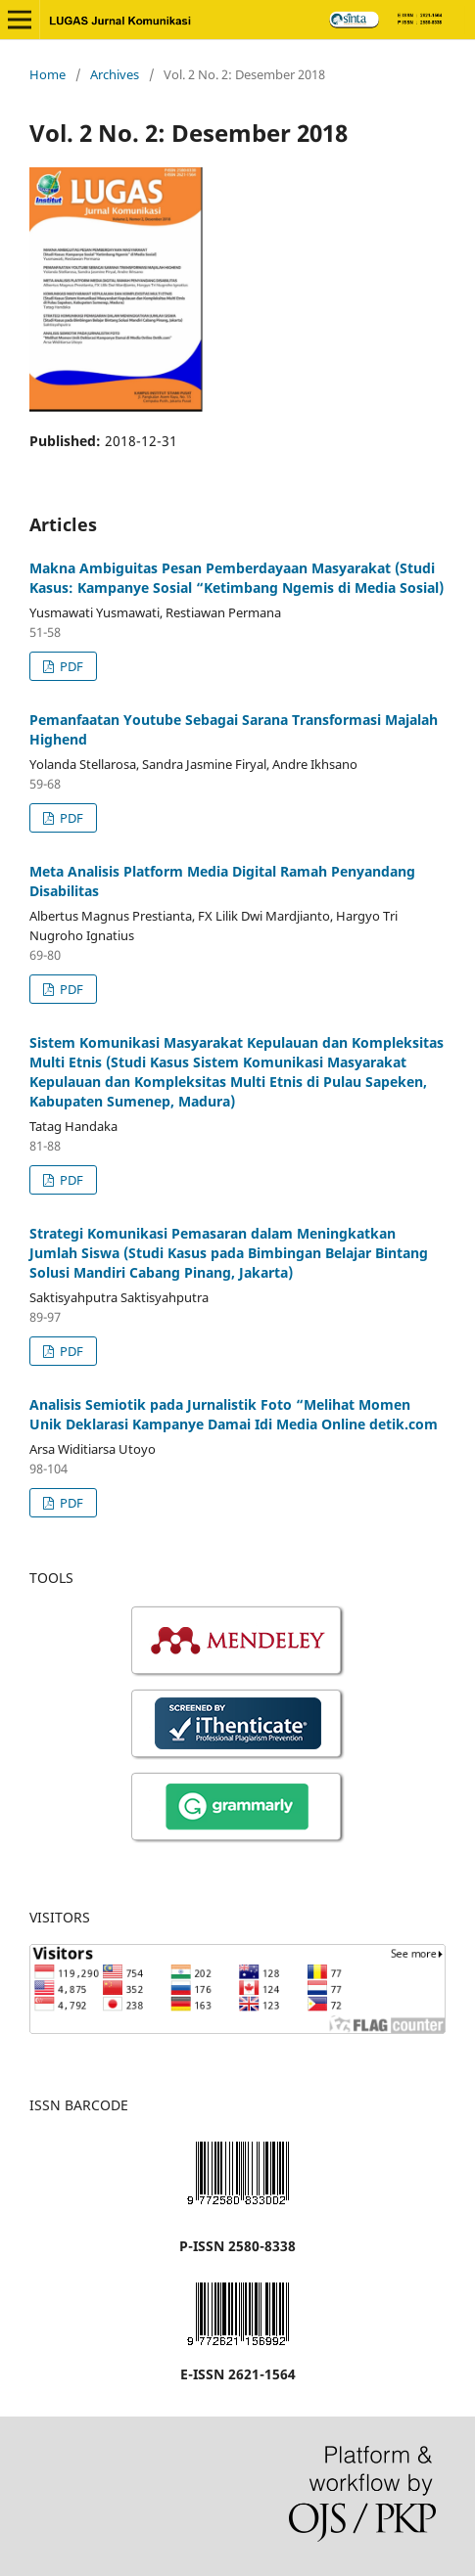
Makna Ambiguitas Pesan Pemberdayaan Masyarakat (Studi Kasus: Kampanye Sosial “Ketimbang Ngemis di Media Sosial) (236, 578)
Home (47, 74)
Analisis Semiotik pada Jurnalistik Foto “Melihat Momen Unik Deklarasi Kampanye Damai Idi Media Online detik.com (233, 1414)
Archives (114, 74)
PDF (70, 666)
